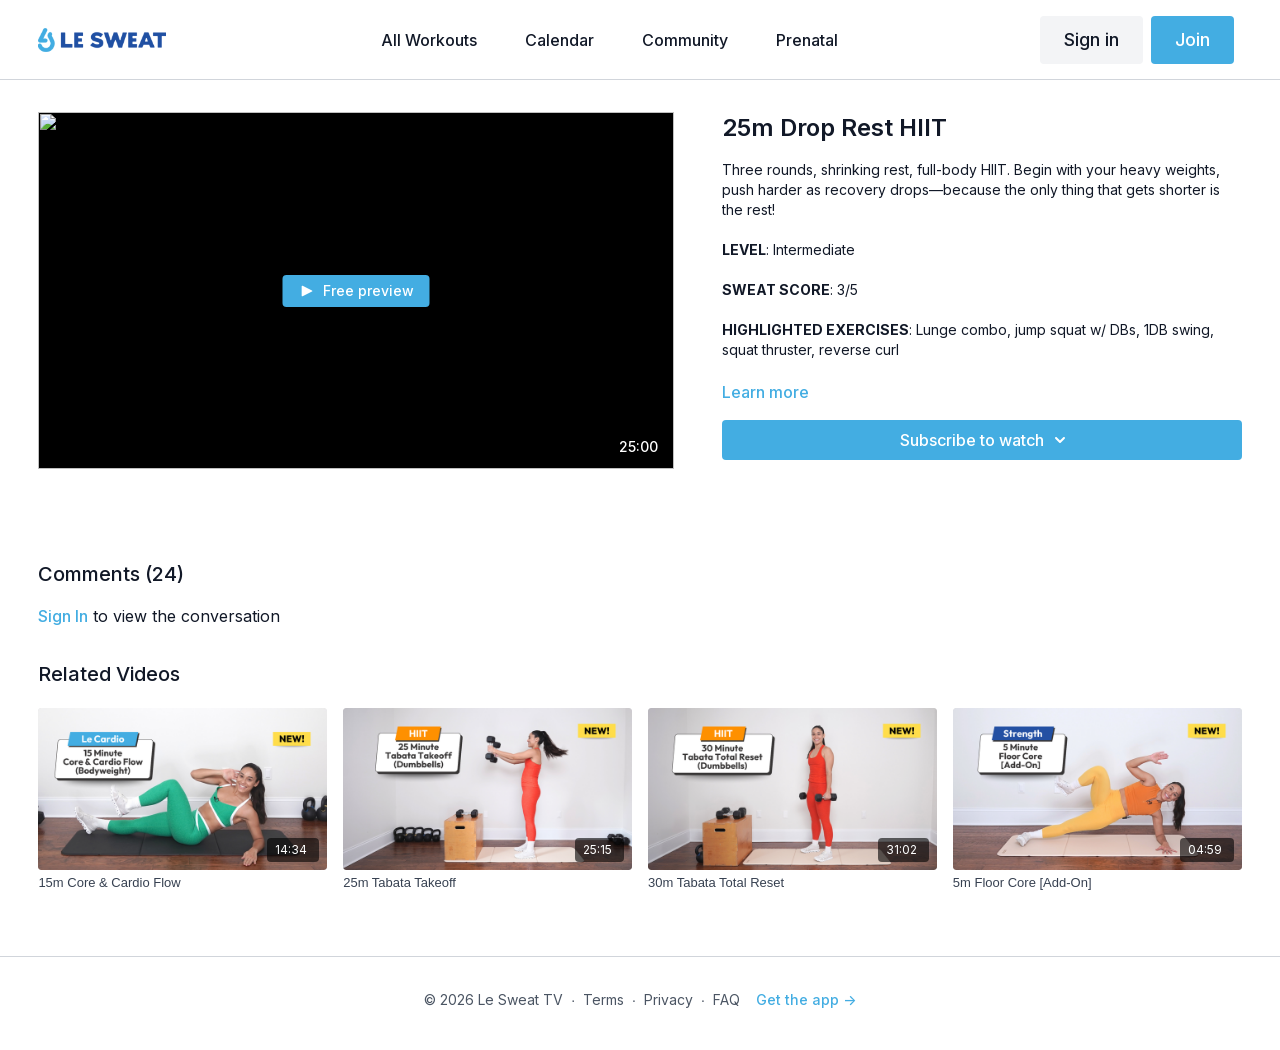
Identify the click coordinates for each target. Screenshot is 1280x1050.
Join (1192, 39)
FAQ (726, 999)
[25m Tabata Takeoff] (487, 883)
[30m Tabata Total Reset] (792, 883)
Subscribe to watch (986, 440)
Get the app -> (806, 999)
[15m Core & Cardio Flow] (182, 883)
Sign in (1091, 39)
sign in (63, 616)
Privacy (668, 999)
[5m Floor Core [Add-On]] (1097, 883)
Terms (603, 999)
